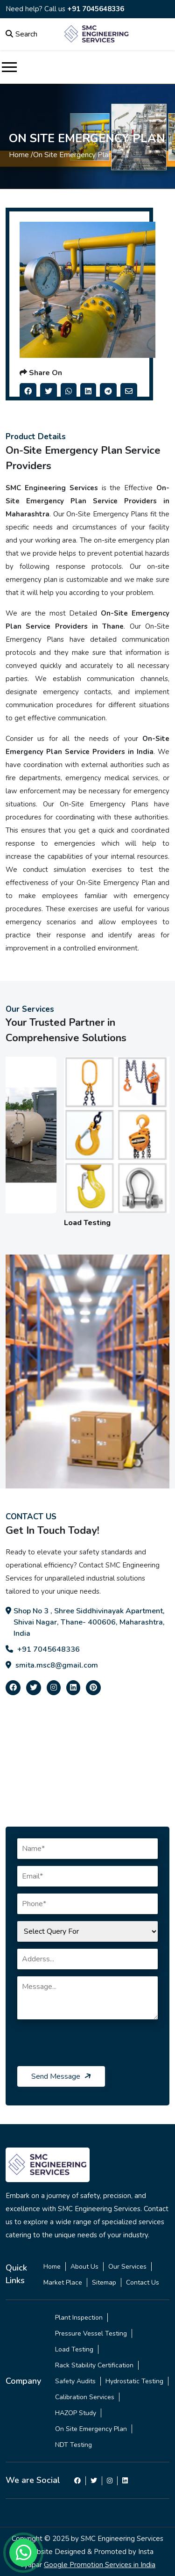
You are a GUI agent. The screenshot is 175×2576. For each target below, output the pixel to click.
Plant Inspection (79, 2317)
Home (52, 2266)
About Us (84, 2266)
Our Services (127, 2266)
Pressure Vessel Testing (91, 2333)
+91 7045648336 (95, 9)
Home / (21, 155)
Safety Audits (75, 2381)
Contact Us (142, 2282)
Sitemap (104, 2282)
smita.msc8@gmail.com (52, 1665)
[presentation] (88, 2048)
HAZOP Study (75, 2413)
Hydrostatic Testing (134, 2381)
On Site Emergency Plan (91, 2428)
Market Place (62, 2282)
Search (21, 34)
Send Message (61, 2076)
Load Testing (74, 2349)
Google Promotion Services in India (99, 2564)
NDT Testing (73, 2444)
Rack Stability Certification (94, 2365)
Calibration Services (84, 2397)
